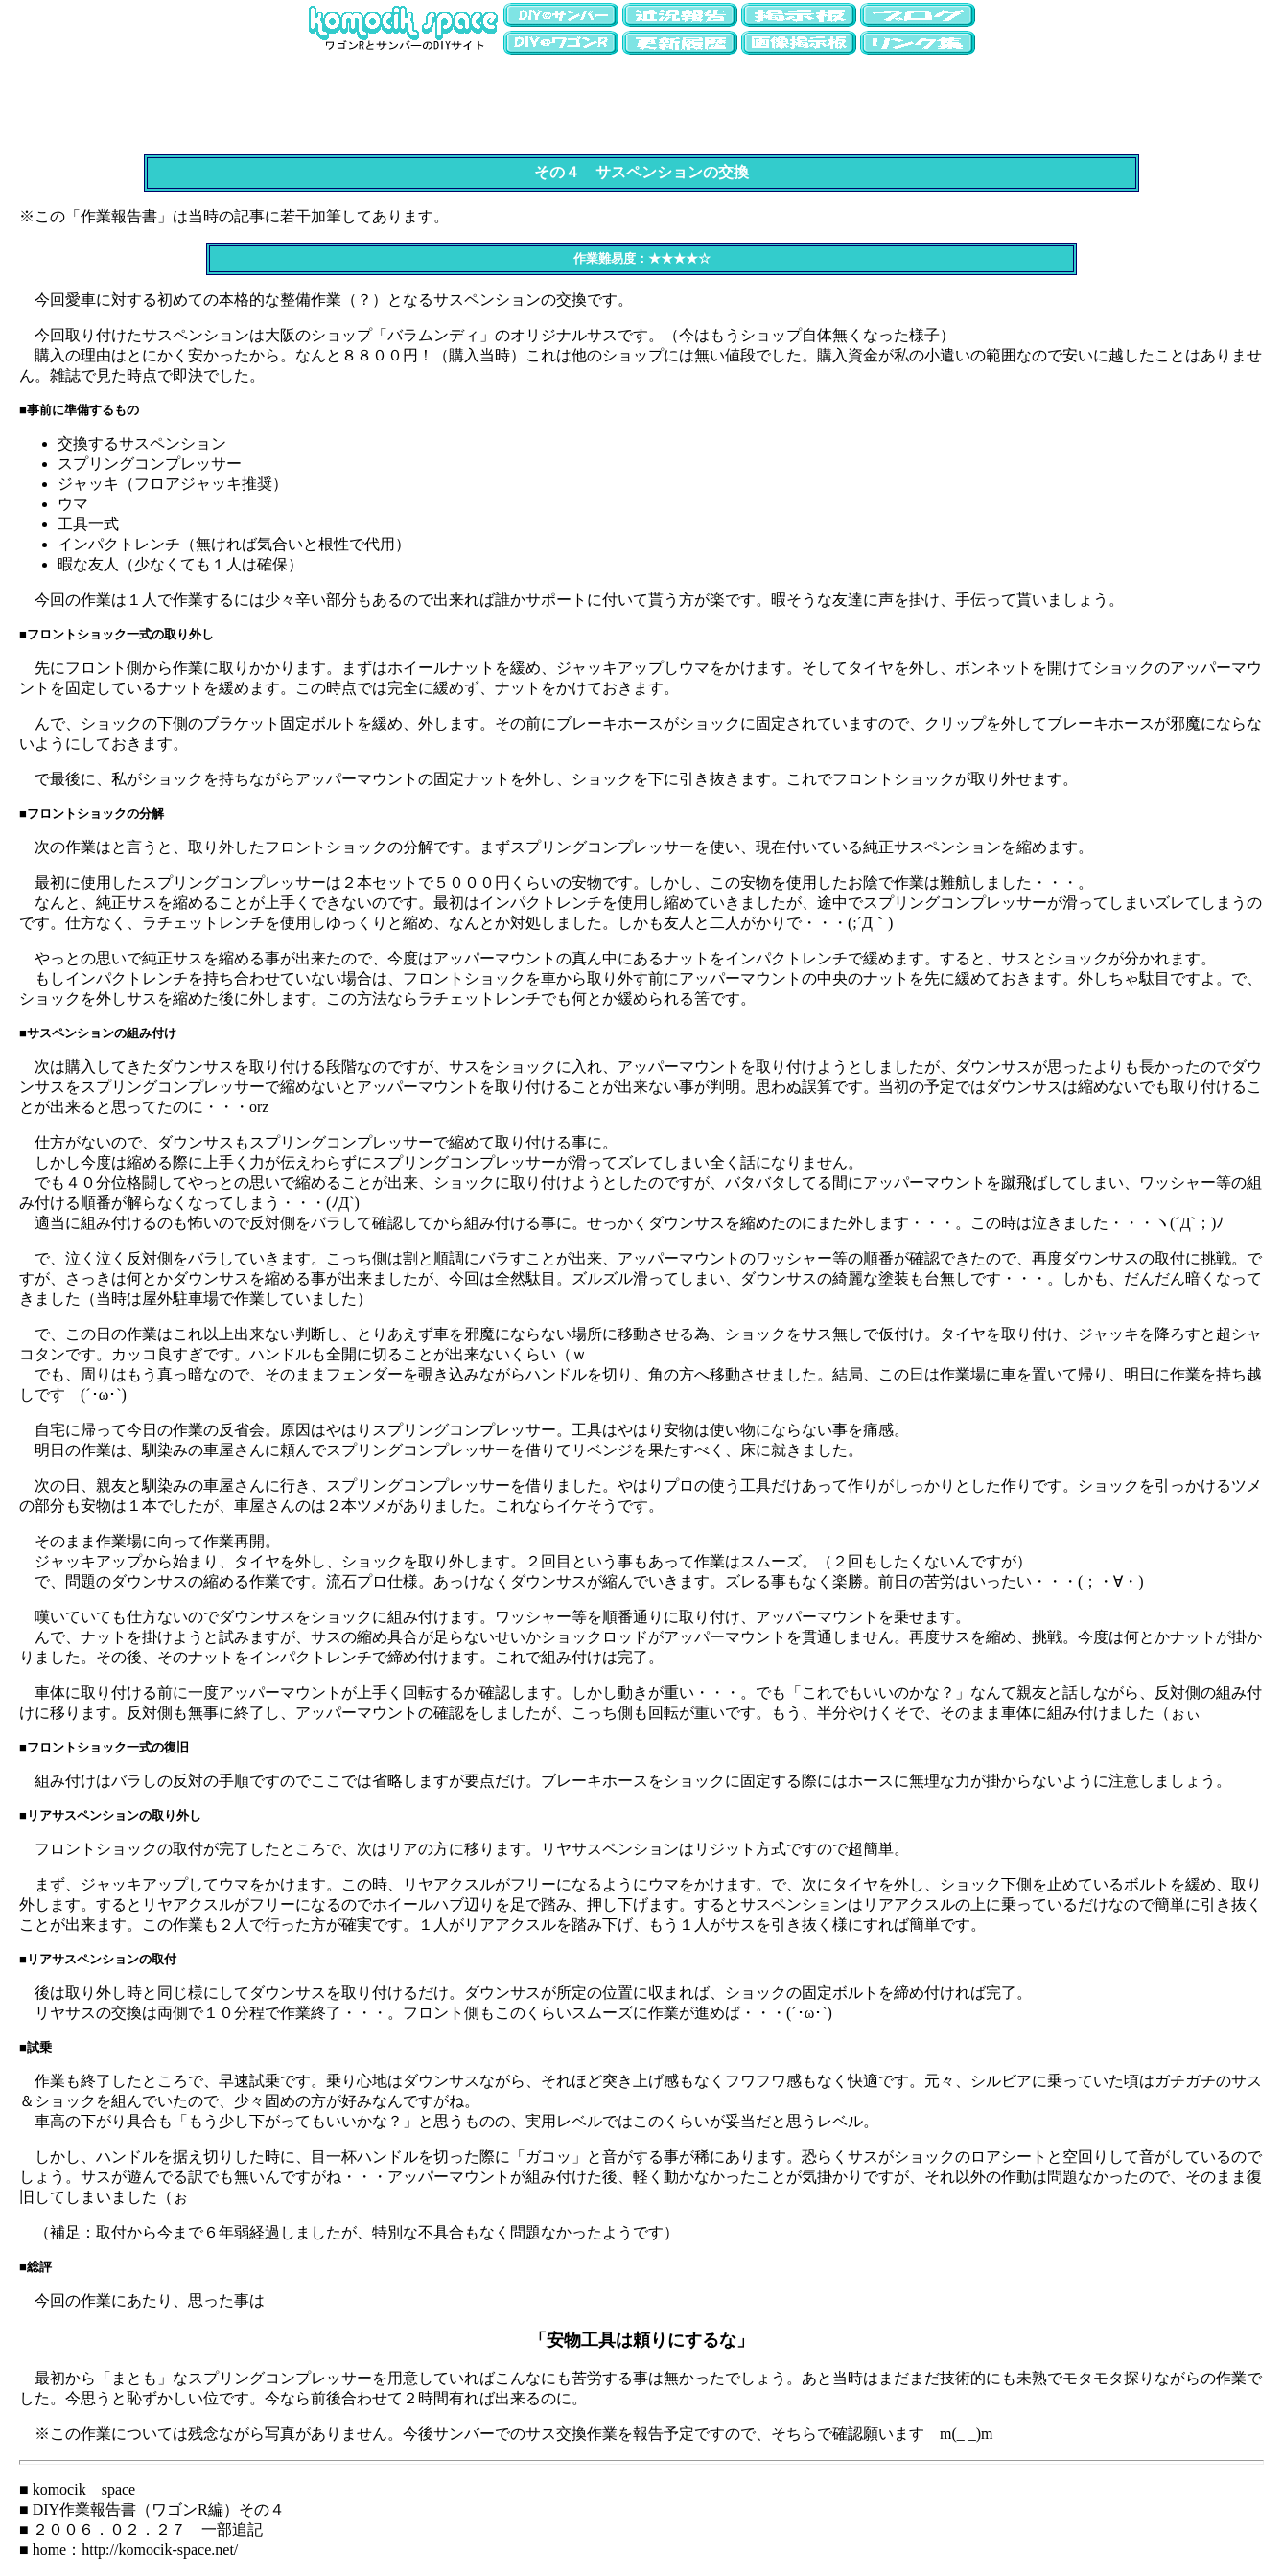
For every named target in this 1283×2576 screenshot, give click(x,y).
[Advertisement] (641, 101)
